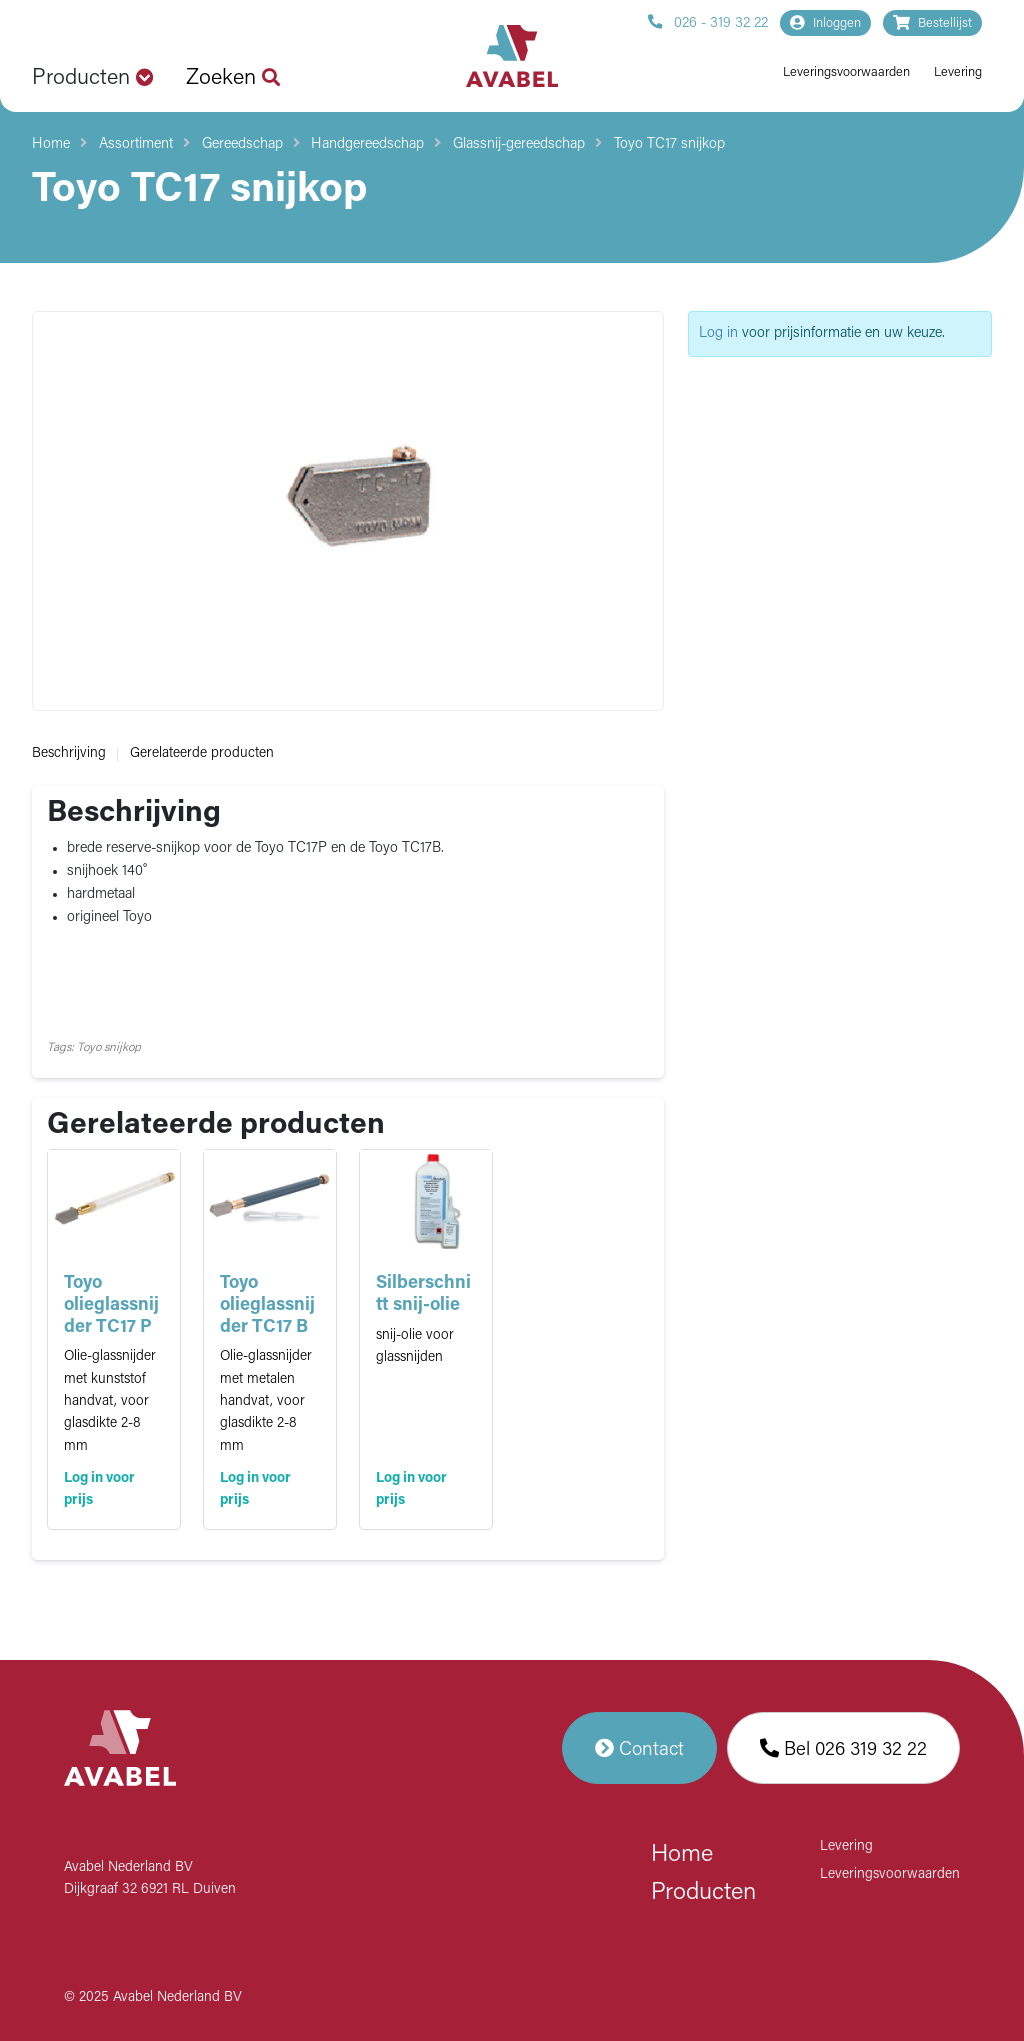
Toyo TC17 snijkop (669, 144)
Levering (958, 72)
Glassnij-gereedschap (519, 144)
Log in (718, 333)
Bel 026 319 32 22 (843, 1748)
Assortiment (136, 144)
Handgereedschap (367, 144)
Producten (703, 1893)
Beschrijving (69, 753)
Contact (639, 1748)
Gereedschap (242, 144)
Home (51, 144)
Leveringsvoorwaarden (846, 72)
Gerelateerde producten (202, 753)
